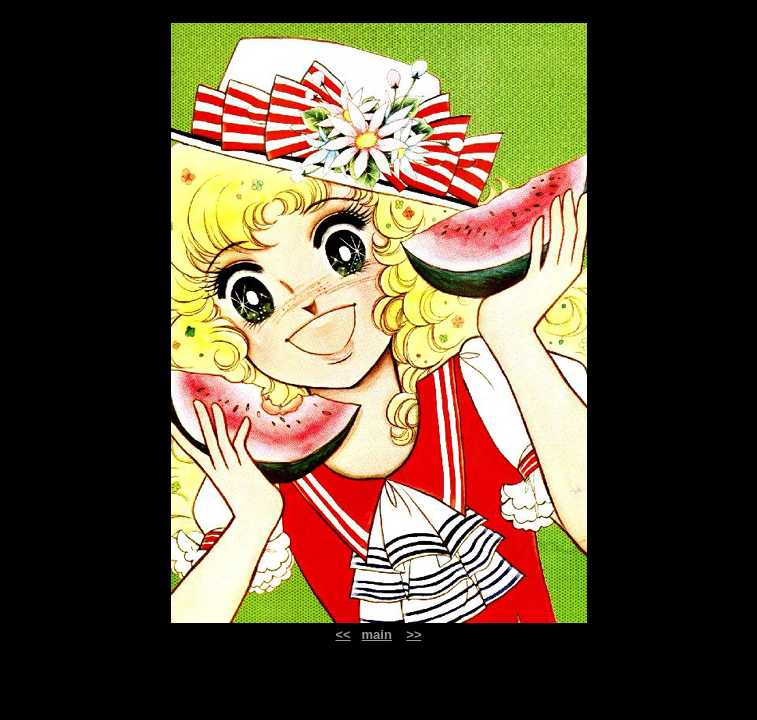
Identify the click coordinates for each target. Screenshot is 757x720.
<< (342, 634)
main (377, 634)
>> (413, 634)
